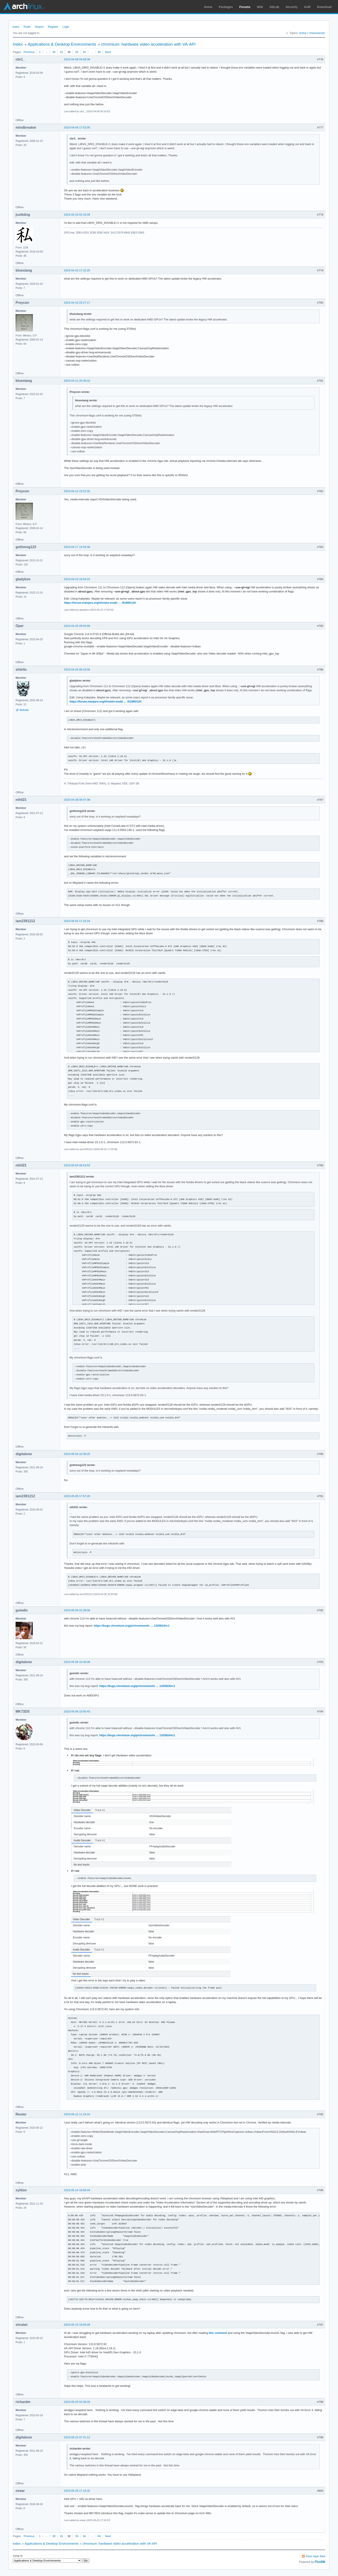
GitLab (274, 7)
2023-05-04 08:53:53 (77, 1165)
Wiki (260, 7)
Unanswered (317, 33)
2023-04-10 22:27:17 (77, 302)
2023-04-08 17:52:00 (77, 127)
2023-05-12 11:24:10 (77, 2114)
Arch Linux (23, 6)
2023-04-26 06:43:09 (77, 669)
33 (76, 52)
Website (24, 710)
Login (65, 26)
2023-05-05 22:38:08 (77, 1610)
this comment (218, 2332)
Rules (27, 26)
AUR (307, 7)
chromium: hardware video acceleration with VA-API (148, 44)
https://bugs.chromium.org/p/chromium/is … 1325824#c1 (131, 1625)
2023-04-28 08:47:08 (77, 799)
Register (53, 26)
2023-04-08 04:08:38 (77, 59)
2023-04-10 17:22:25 (77, 270)
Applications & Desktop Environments (62, 44)
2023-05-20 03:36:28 (77, 2401)
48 (98, 52)
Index (16, 26)
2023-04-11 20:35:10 (77, 380)
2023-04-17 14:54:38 (77, 547)
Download (324, 7)
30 (53, 52)
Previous (29, 52)
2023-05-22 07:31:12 (77, 2437)
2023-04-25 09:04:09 (77, 625)
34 (84, 52)
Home (208, 7)
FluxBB (320, 2561)
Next (108, 52)
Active (302, 33)
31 (61, 52)
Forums (244, 7)
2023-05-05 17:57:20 (77, 1496)
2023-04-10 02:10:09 (77, 214)
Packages (226, 7)
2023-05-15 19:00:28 (77, 2324)
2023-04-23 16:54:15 (77, 579)
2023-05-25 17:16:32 (77, 2490)
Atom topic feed (315, 2556)
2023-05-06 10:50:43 (77, 1711)
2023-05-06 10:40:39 (77, 1662)
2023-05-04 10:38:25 (77, 1454)
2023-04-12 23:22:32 (77, 491)
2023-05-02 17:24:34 (77, 921)
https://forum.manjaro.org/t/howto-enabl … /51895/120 (100, 602)
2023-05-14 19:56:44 (77, 2190)
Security (292, 7)
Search (39, 26)
